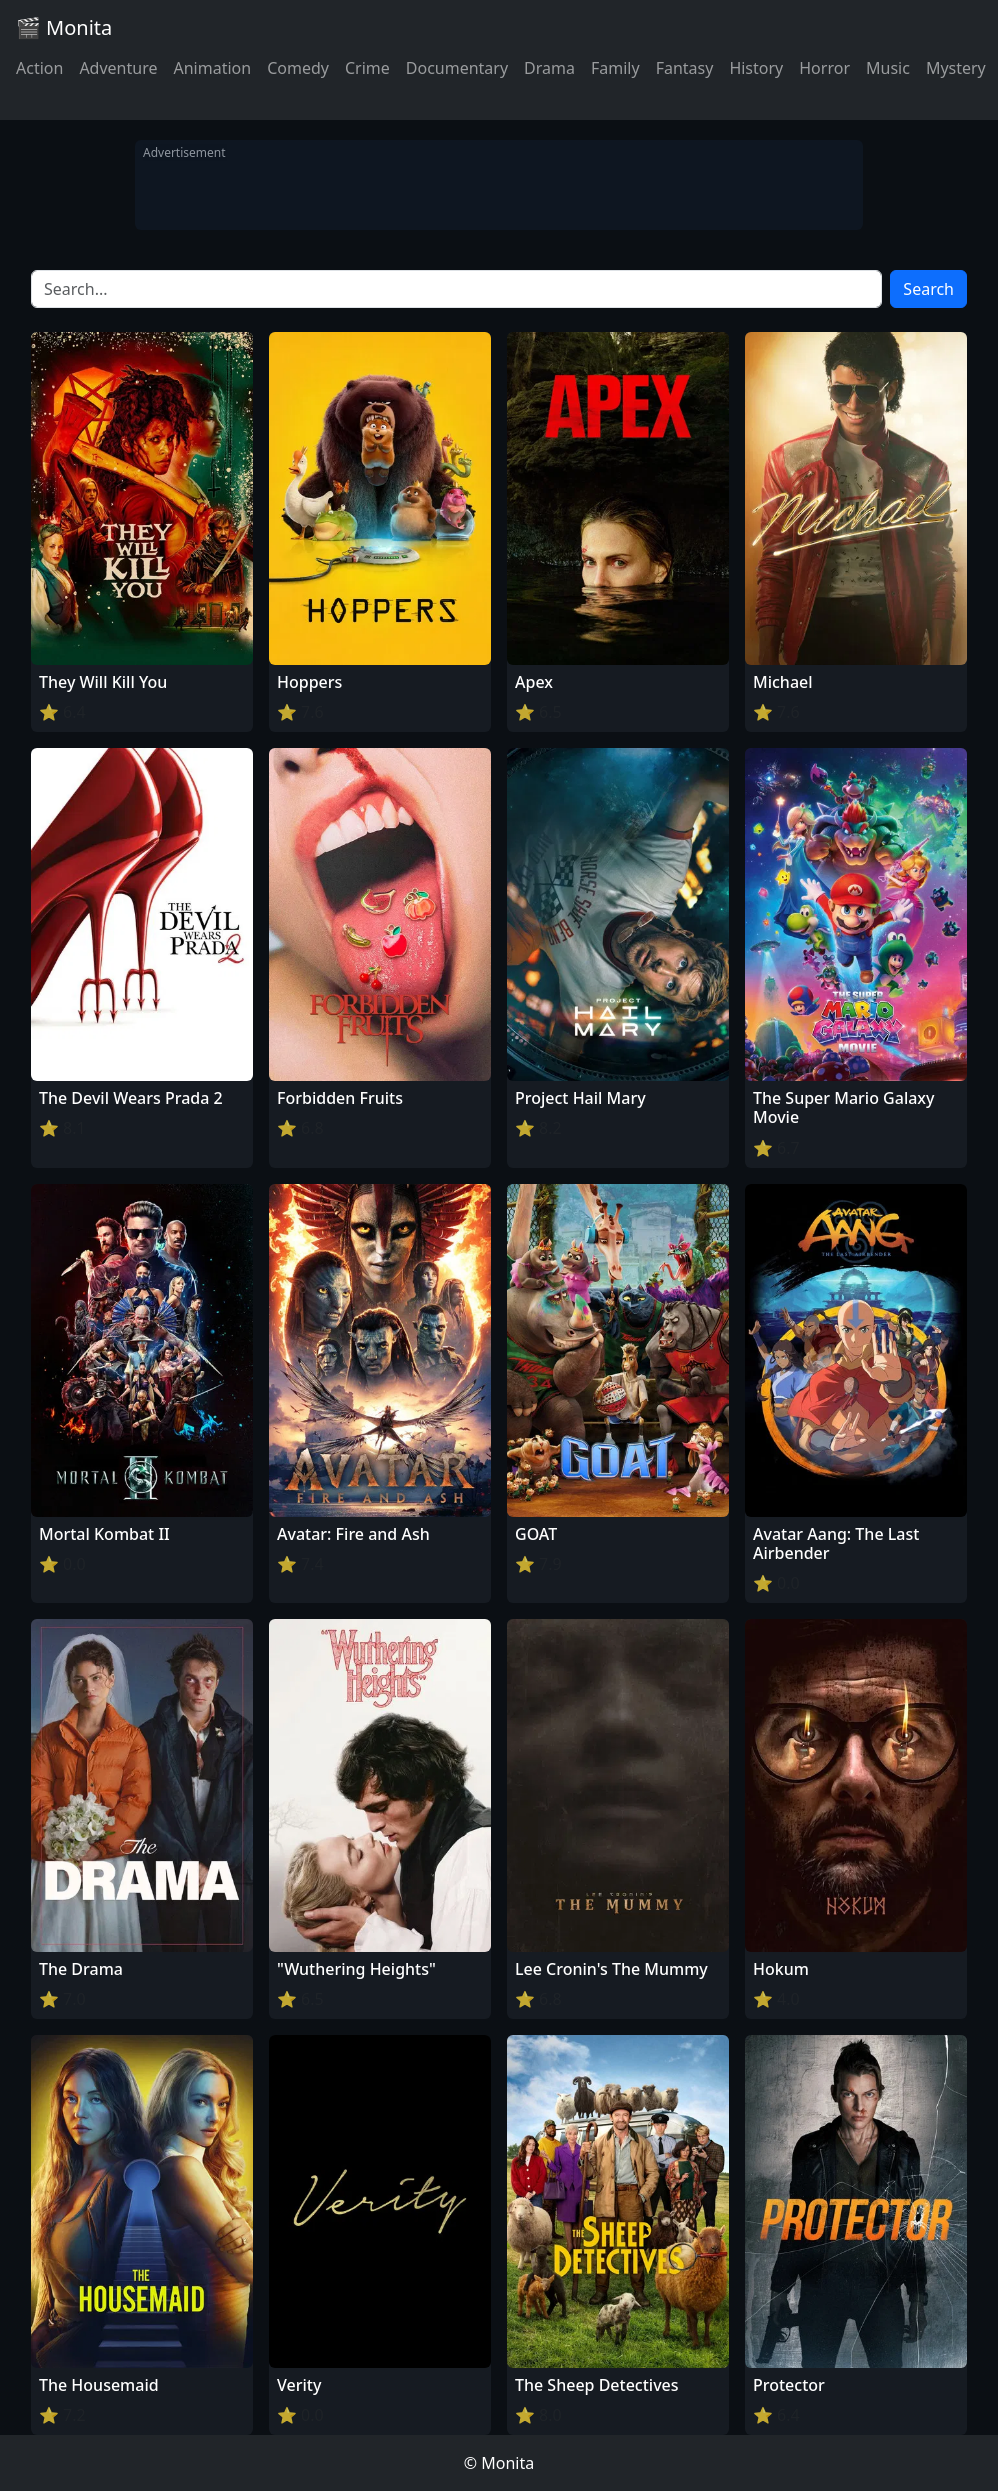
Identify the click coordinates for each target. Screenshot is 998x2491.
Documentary (457, 68)
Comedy (298, 68)
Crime (367, 68)
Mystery (956, 68)
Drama (549, 68)
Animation (212, 68)
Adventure (118, 68)
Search (928, 289)
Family (615, 68)
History (756, 68)
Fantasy (685, 68)
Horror (824, 68)
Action (39, 68)
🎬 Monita (64, 27)
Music (888, 68)
